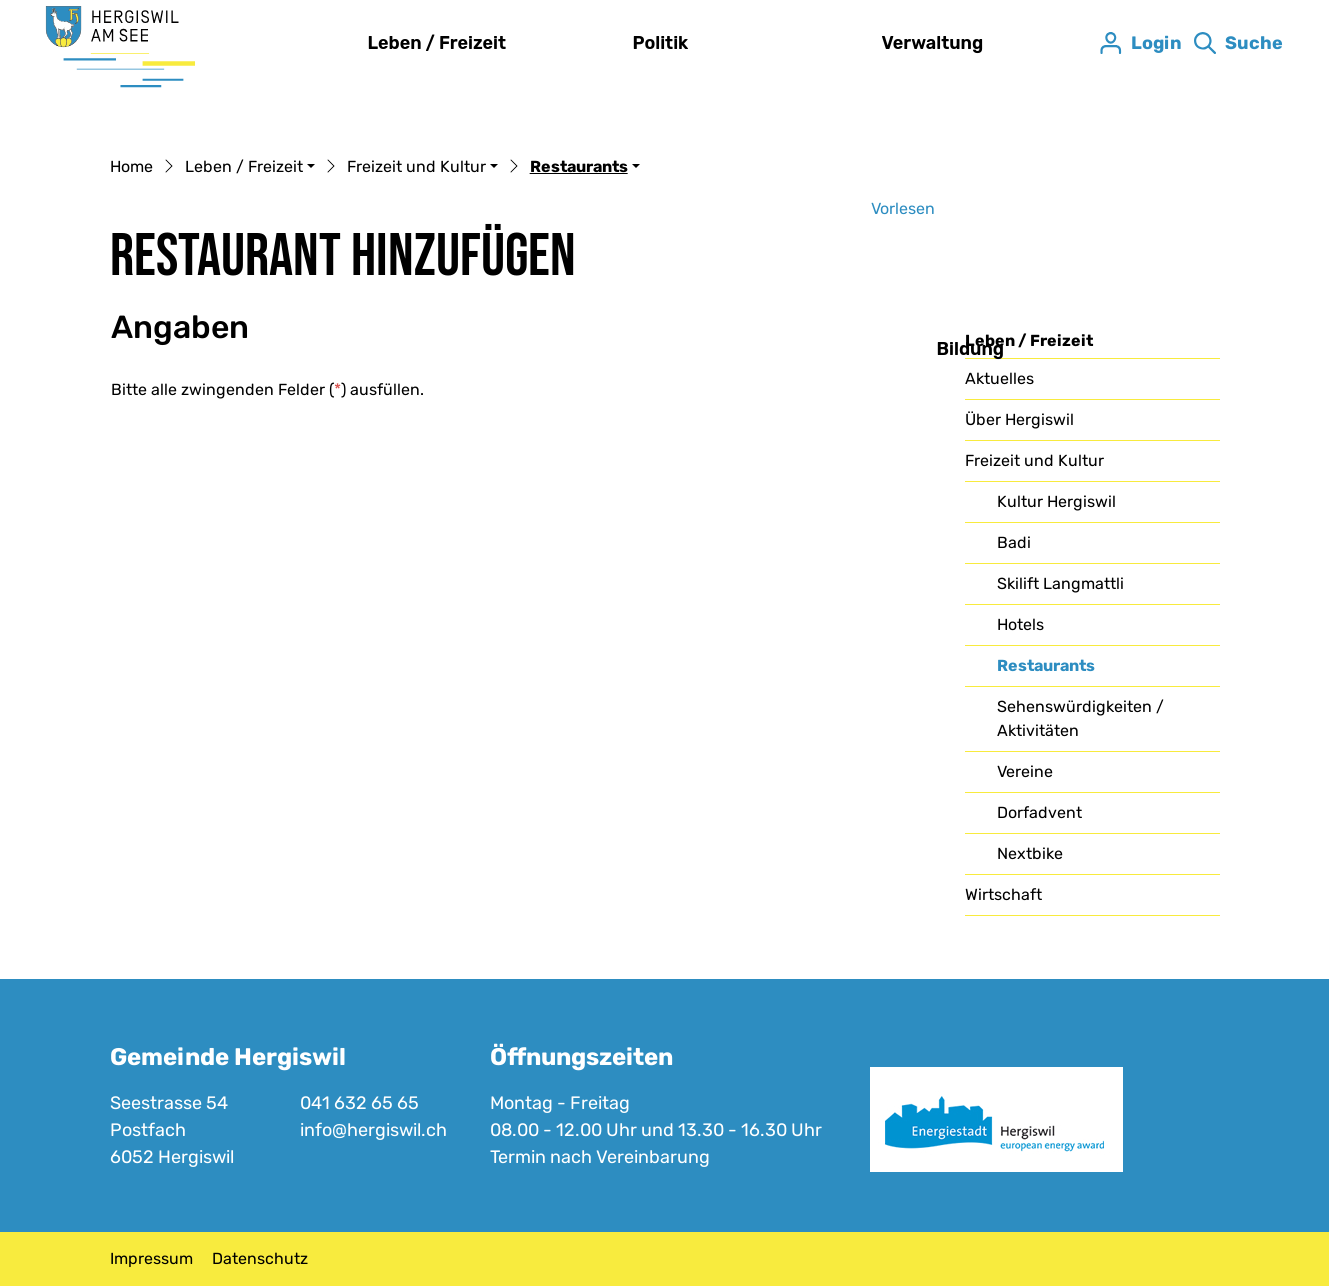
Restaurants (1047, 671)
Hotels (1020, 624)
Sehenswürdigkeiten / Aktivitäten (1080, 718)
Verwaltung (933, 43)
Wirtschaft (1003, 894)
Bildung (971, 349)
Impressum (151, 1258)
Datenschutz (260, 1258)
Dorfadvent (1039, 812)
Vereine (1025, 771)
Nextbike (1030, 853)
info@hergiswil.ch (373, 1130)
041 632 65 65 (359, 1103)
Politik (661, 43)
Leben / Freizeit (437, 43)
